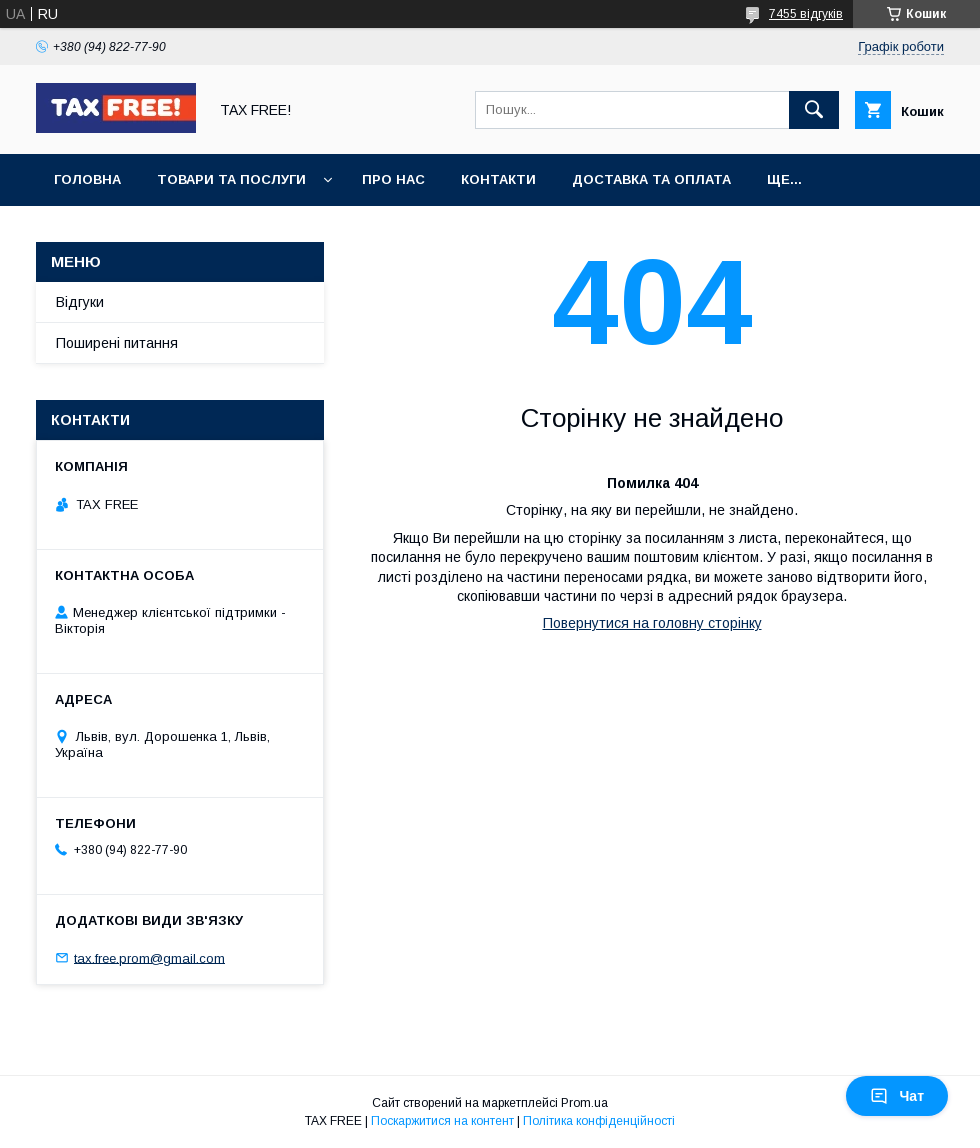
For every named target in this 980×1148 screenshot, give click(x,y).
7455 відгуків (806, 14)
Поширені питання (117, 343)
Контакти (498, 179)
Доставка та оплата (651, 179)
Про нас (393, 179)
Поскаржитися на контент (442, 1121)
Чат (897, 1096)
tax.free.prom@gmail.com (149, 957)
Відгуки (80, 302)
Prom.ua (584, 1103)
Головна (87, 179)
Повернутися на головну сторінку (652, 623)
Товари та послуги (231, 179)
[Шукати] (814, 110)
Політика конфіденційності (599, 1121)
